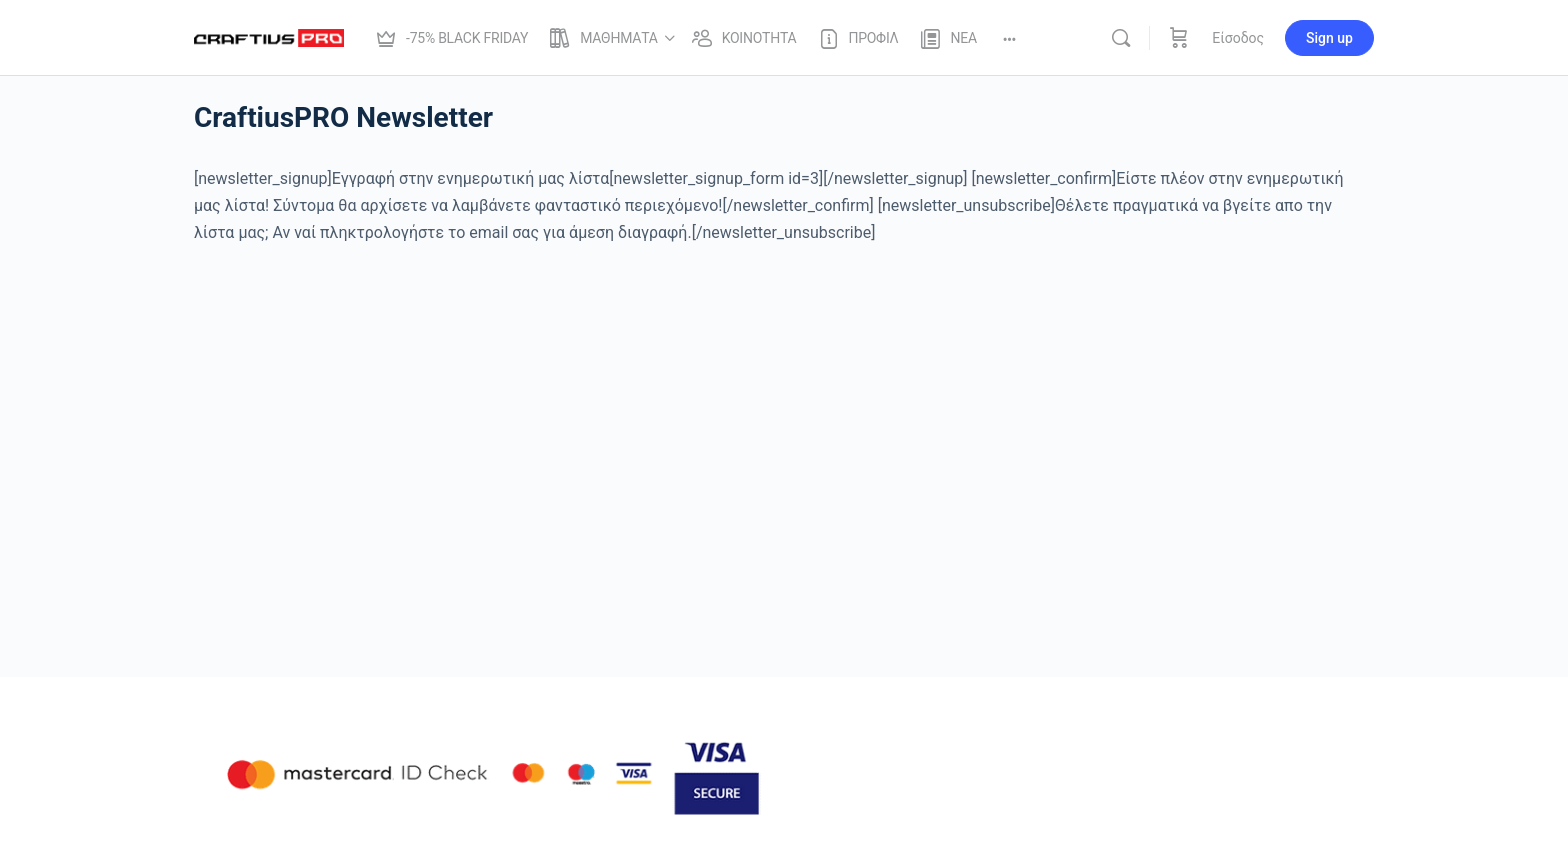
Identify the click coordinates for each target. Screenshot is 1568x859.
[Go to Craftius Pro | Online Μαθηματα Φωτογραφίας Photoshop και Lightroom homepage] (269, 36)
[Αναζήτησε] (1121, 38)
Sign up (1329, 38)
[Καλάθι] (1179, 38)
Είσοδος (1238, 38)
